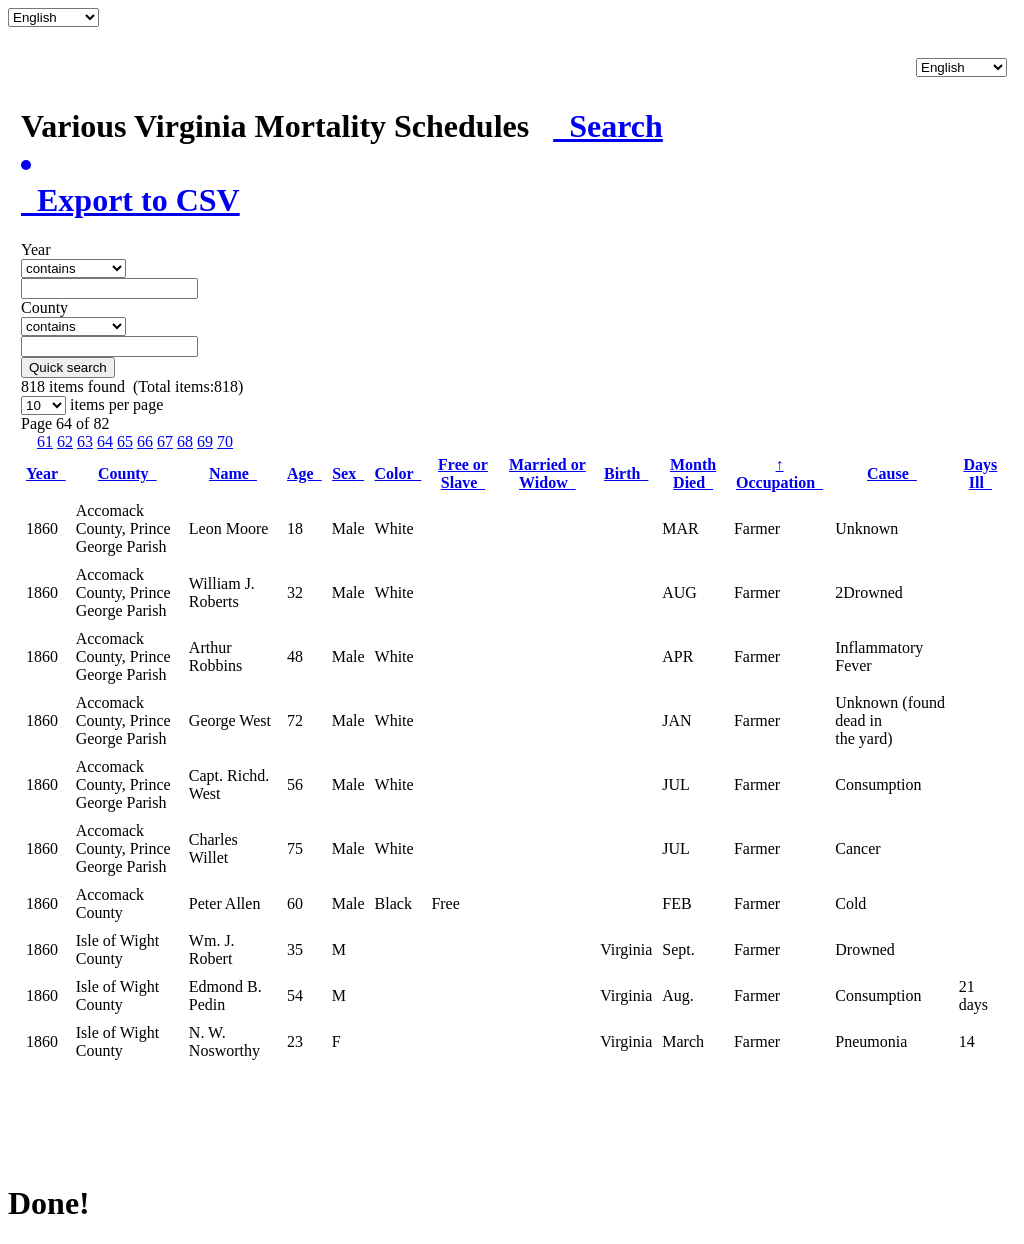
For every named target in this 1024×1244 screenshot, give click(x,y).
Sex (348, 473)
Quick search (68, 367)
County (127, 473)
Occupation (779, 473)
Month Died (693, 473)
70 (225, 441)
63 (85, 441)
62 (65, 441)
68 (185, 441)
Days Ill (980, 473)
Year (46, 473)
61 (45, 441)
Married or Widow (547, 473)
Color (398, 473)
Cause (892, 473)
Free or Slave (463, 473)
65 (125, 441)
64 (105, 441)
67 (165, 441)
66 (145, 441)
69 (205, 441)
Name (233, 473)
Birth (626, 473)
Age (304, 473)
